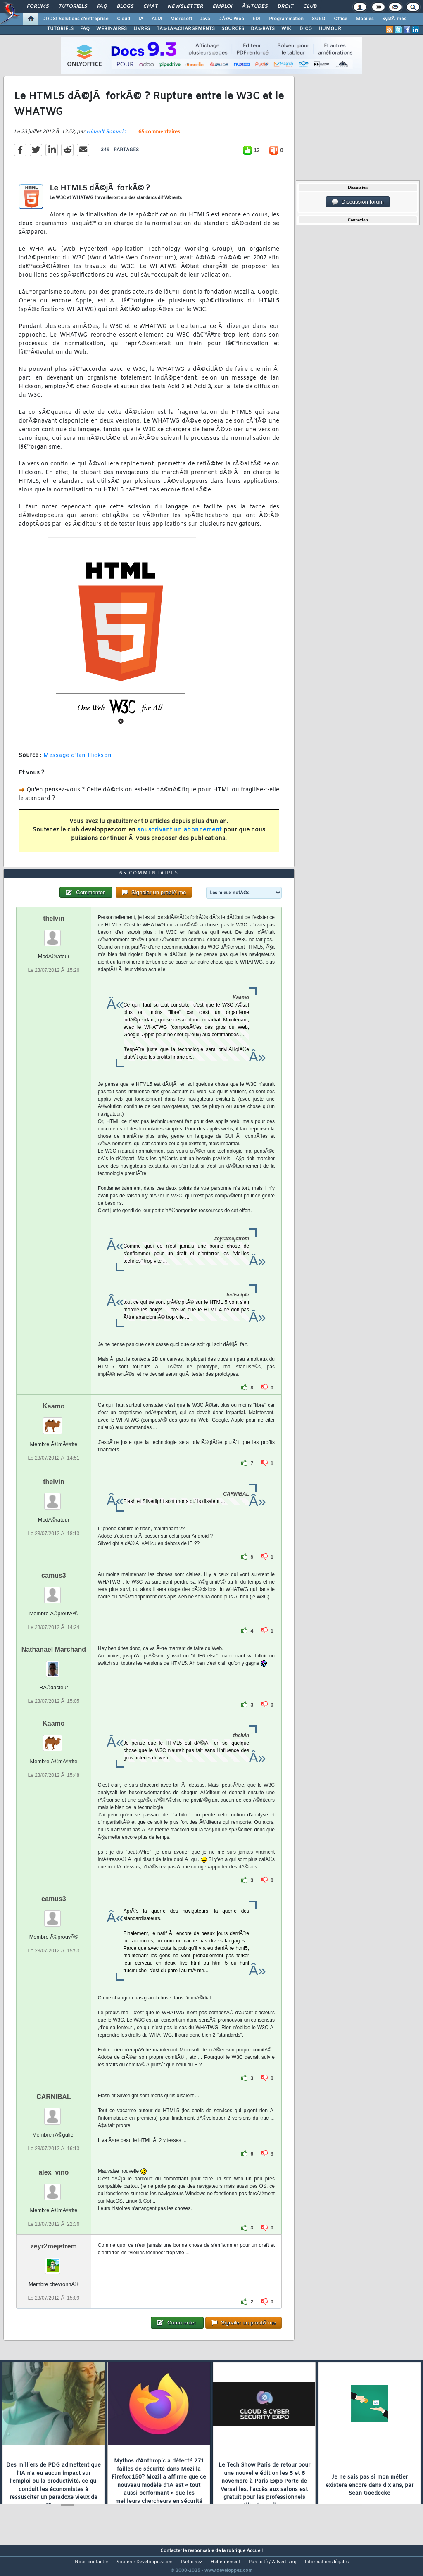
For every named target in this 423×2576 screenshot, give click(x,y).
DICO (305, 29)
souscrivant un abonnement (179, 835)
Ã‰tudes (255, 6)
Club (309, 6)
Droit (285, 6)
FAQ (102, 6)
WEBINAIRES (111, 29)
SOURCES (232, 29)
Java (205, 19)
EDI (256, 19)
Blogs (125, 6)
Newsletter (185, 6)
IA (140, 19)
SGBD (319, 19)
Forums (38, 6)
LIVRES (141, 29)
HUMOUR (329, 29)
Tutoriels (73, 6)
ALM (157, 19)
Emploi (222, 6)
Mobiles (365, 19)
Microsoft (181, 19)
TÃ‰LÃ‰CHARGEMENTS (186, 29)
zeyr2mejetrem (54, 2261)
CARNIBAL (53, 2111)
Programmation (286, 19)
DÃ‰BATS (263, 29)
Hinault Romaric (106, 136)
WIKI (287, 29)
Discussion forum (358, 202)
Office (340, 19)
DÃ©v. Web (231, 19)
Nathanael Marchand (53, 1664)
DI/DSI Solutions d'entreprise (75, 19)
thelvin (53, 933)
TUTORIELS (60, 29)
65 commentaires (159, 137)
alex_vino (53, 2187)
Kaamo (53, 1421)
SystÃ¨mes (394, 19)
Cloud (123, 19)
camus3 (53, 1590)
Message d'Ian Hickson (77, 761)
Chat (151, 6)
